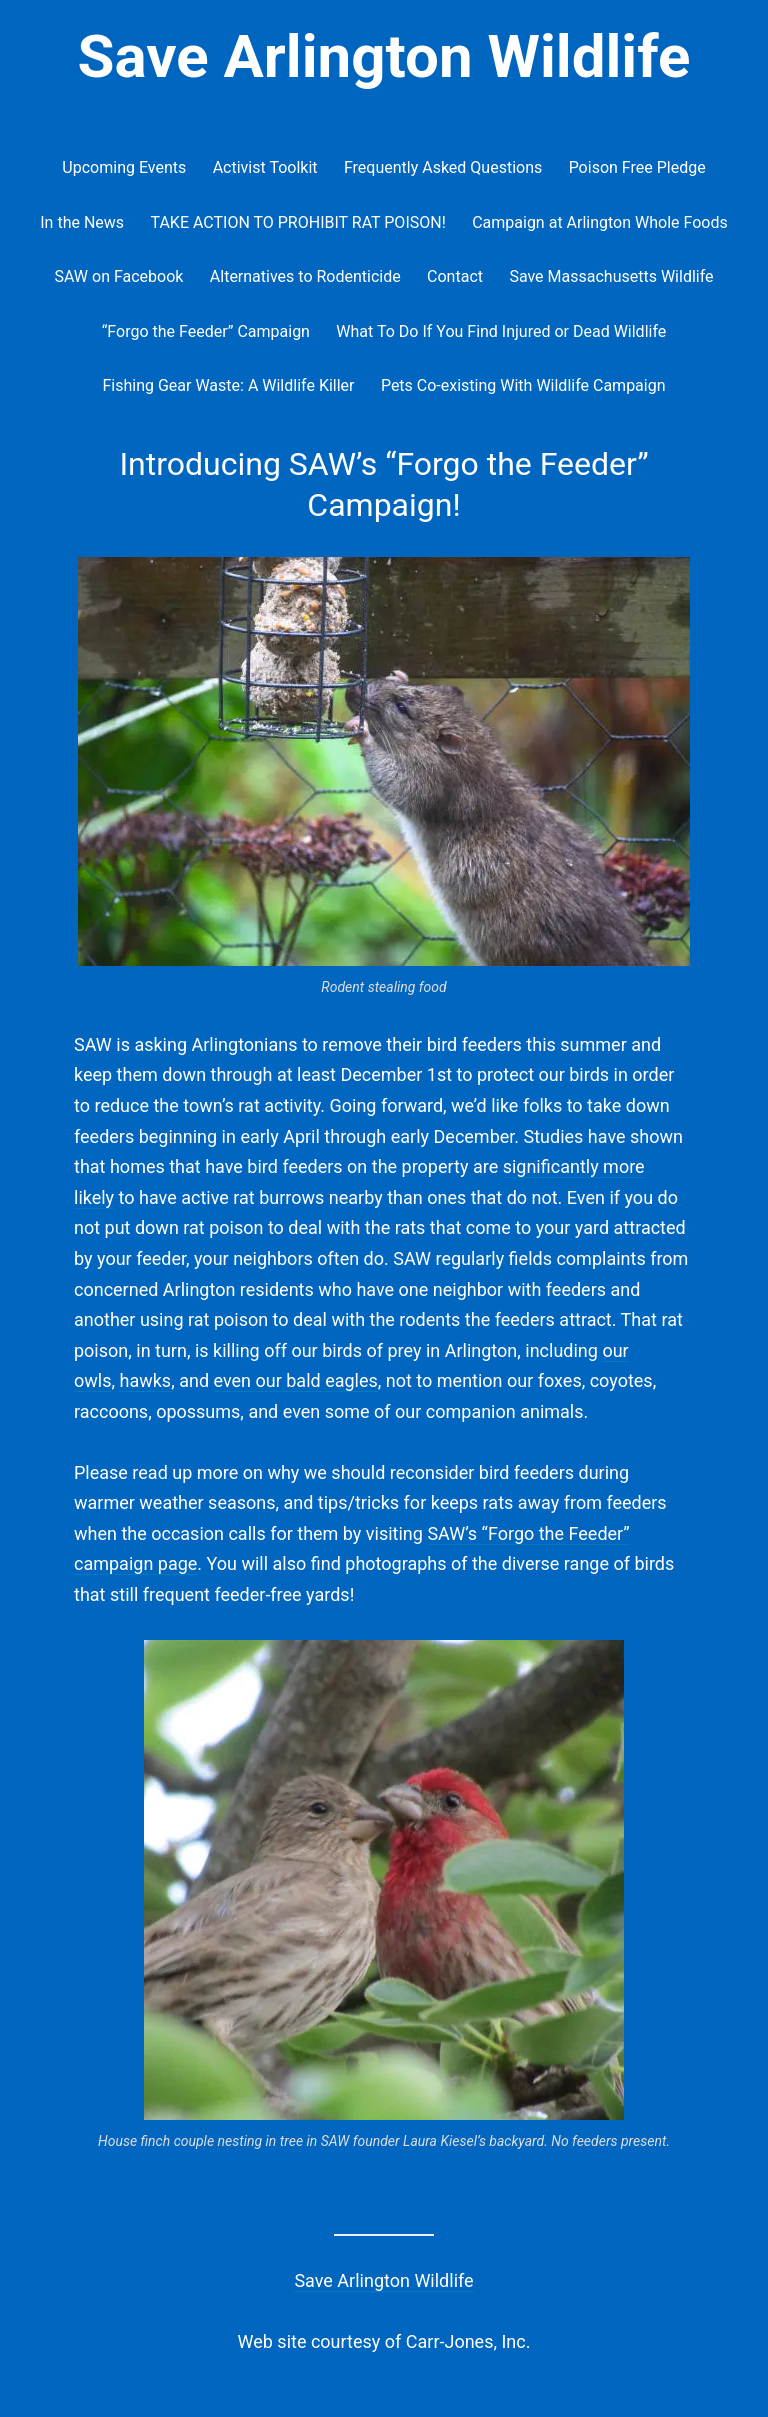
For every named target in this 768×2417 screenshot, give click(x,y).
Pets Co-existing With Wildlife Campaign (523, 385)
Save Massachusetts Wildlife (611, 276)
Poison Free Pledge (637, 167)
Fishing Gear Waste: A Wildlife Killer (228, 385)
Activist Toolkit (265, 167)
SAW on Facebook (118, 276)
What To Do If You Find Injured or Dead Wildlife (501, 331)
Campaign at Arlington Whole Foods (600, 222)
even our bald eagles (296, 1380)
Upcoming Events (124, 167)
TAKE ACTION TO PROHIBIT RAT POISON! (297, 222)
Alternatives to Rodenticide (305, 276)
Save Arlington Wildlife (384, 56)
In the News (82, 222)
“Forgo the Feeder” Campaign (206, 331)
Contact (455, 276)
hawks (145, 1380)
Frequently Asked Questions (443, 167)
